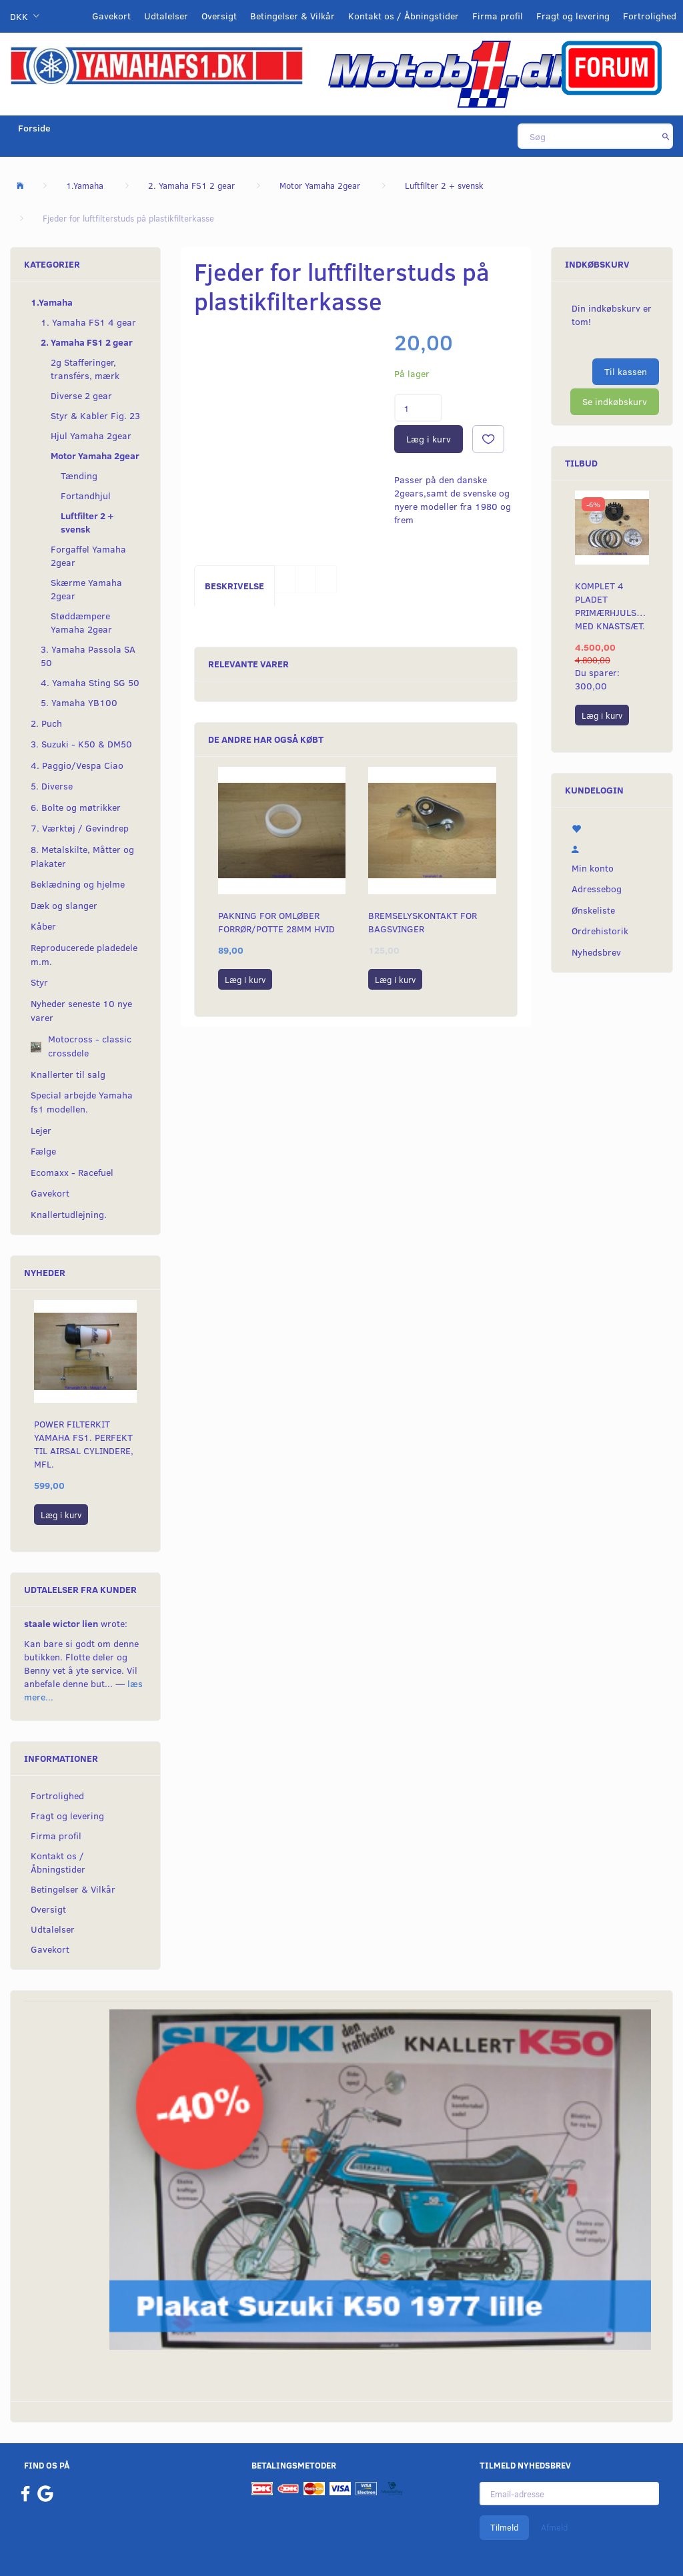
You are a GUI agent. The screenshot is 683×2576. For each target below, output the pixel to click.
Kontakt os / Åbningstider (403, 15)
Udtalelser (166, 15)
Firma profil (497, 15)
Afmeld (554, 2527)
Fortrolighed (649, 15)
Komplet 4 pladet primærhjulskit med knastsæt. (612, 605)
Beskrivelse (234, 585)
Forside (34, 127)
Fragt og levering (573, 15)
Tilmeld (504, 2527)
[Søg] (666, 136)
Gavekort (111, 15)
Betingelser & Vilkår (292, 15)
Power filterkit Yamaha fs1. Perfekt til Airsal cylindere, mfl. (83, 1443)
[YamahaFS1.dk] (156, 64)
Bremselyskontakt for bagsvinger (422, 922)
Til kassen (625, 371)
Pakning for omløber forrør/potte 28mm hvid (276, 922)
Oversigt (219, 15)
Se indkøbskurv (614, 401)
